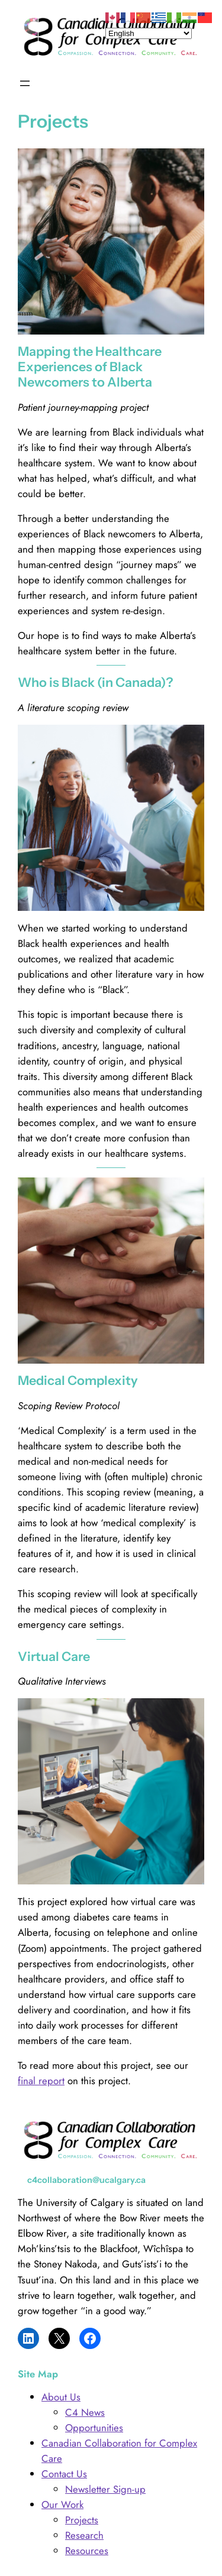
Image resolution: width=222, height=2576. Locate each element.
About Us (61, 2397)
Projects (81, 2520)
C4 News (85, 2412)
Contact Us (64, 2474)
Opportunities (94, 2428)
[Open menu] (25, 83)
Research (84, 2535)
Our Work (62, 2504)
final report (41, 2081)
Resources (86, 2550)
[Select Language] (148, 33)
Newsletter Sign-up (105, 2489)
